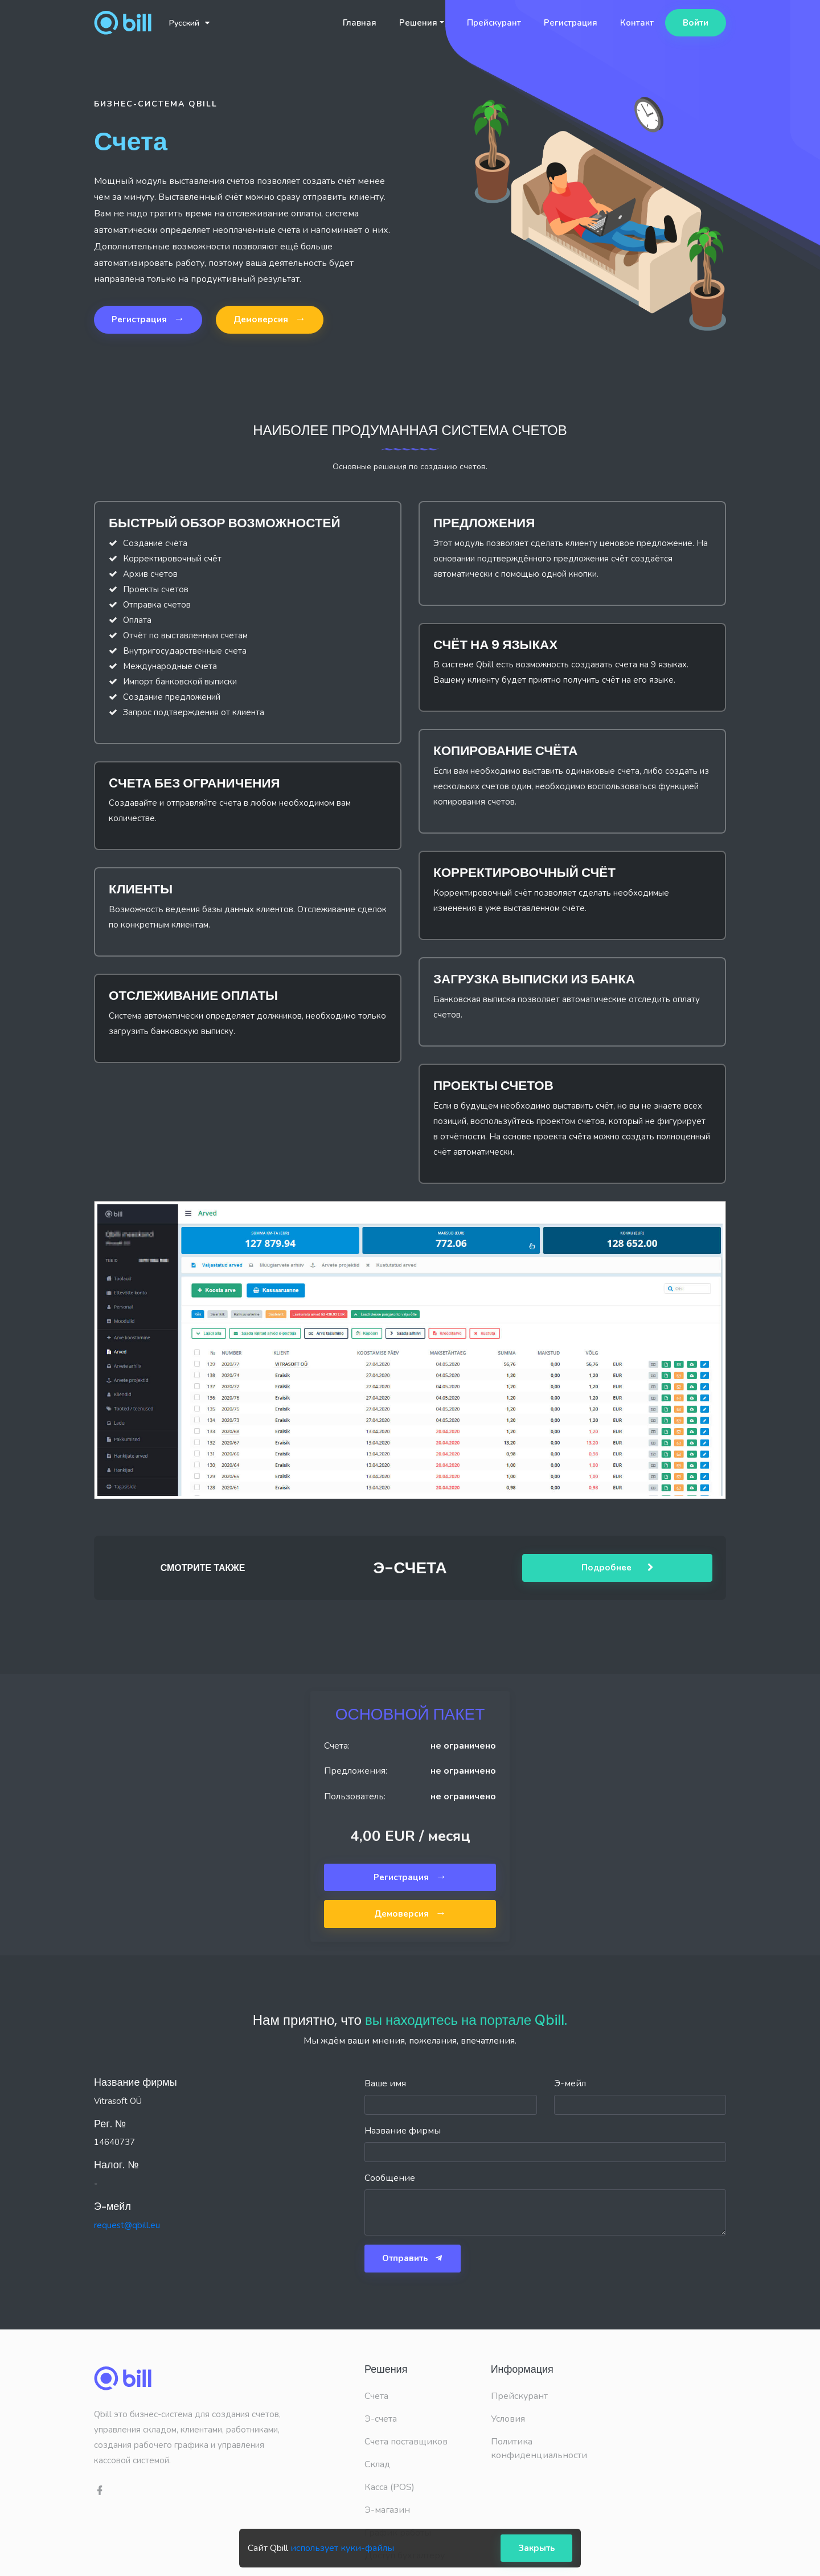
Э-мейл (570, 2083)
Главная (359, 22)
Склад (377, 2464)
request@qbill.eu (127, 2225)
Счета (376, 2396)
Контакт (637, 22)
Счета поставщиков (406, 2441)
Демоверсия (269, 318)
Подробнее (617, 1567)
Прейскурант (494, 22)
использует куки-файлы (342, 2548)
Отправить (412, 2258)
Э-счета (380, 2419)
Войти (695, 22)
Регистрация (570, 22)
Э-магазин (387, 2510)
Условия (508, 2419)
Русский (189, 23)
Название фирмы (402, 2130)
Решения (418, 22)
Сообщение (389, 2178)
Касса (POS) (389, 2487)
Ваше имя (385, 2083)
